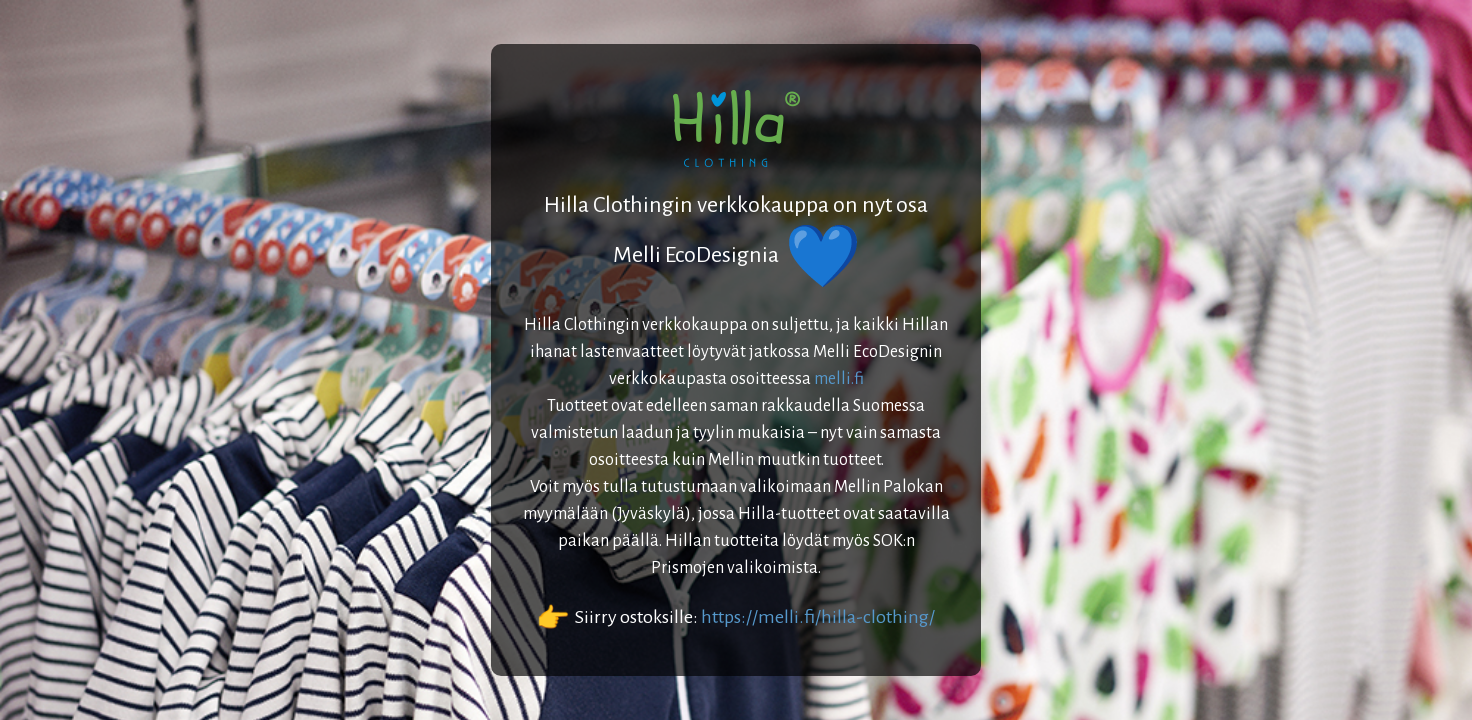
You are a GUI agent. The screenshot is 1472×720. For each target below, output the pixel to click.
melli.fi (839, 379)
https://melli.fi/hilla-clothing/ (818, 617)
